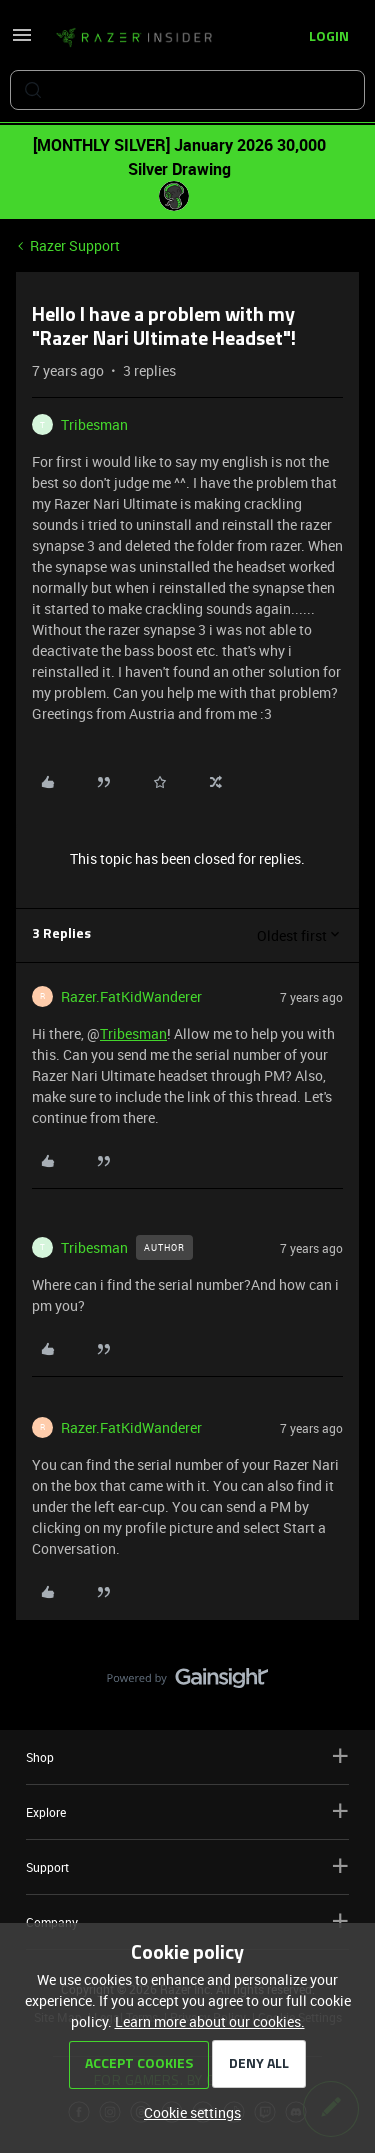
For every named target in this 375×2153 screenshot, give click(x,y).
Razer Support (75, 245)
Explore (187, 1811)
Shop (187, 1756)
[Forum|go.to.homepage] (134, 38)
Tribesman (94, 424)
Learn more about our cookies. (210, 2021)
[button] (22, 41)
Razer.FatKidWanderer (131, 996)
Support (187, 1866)
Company (187, 1921)
